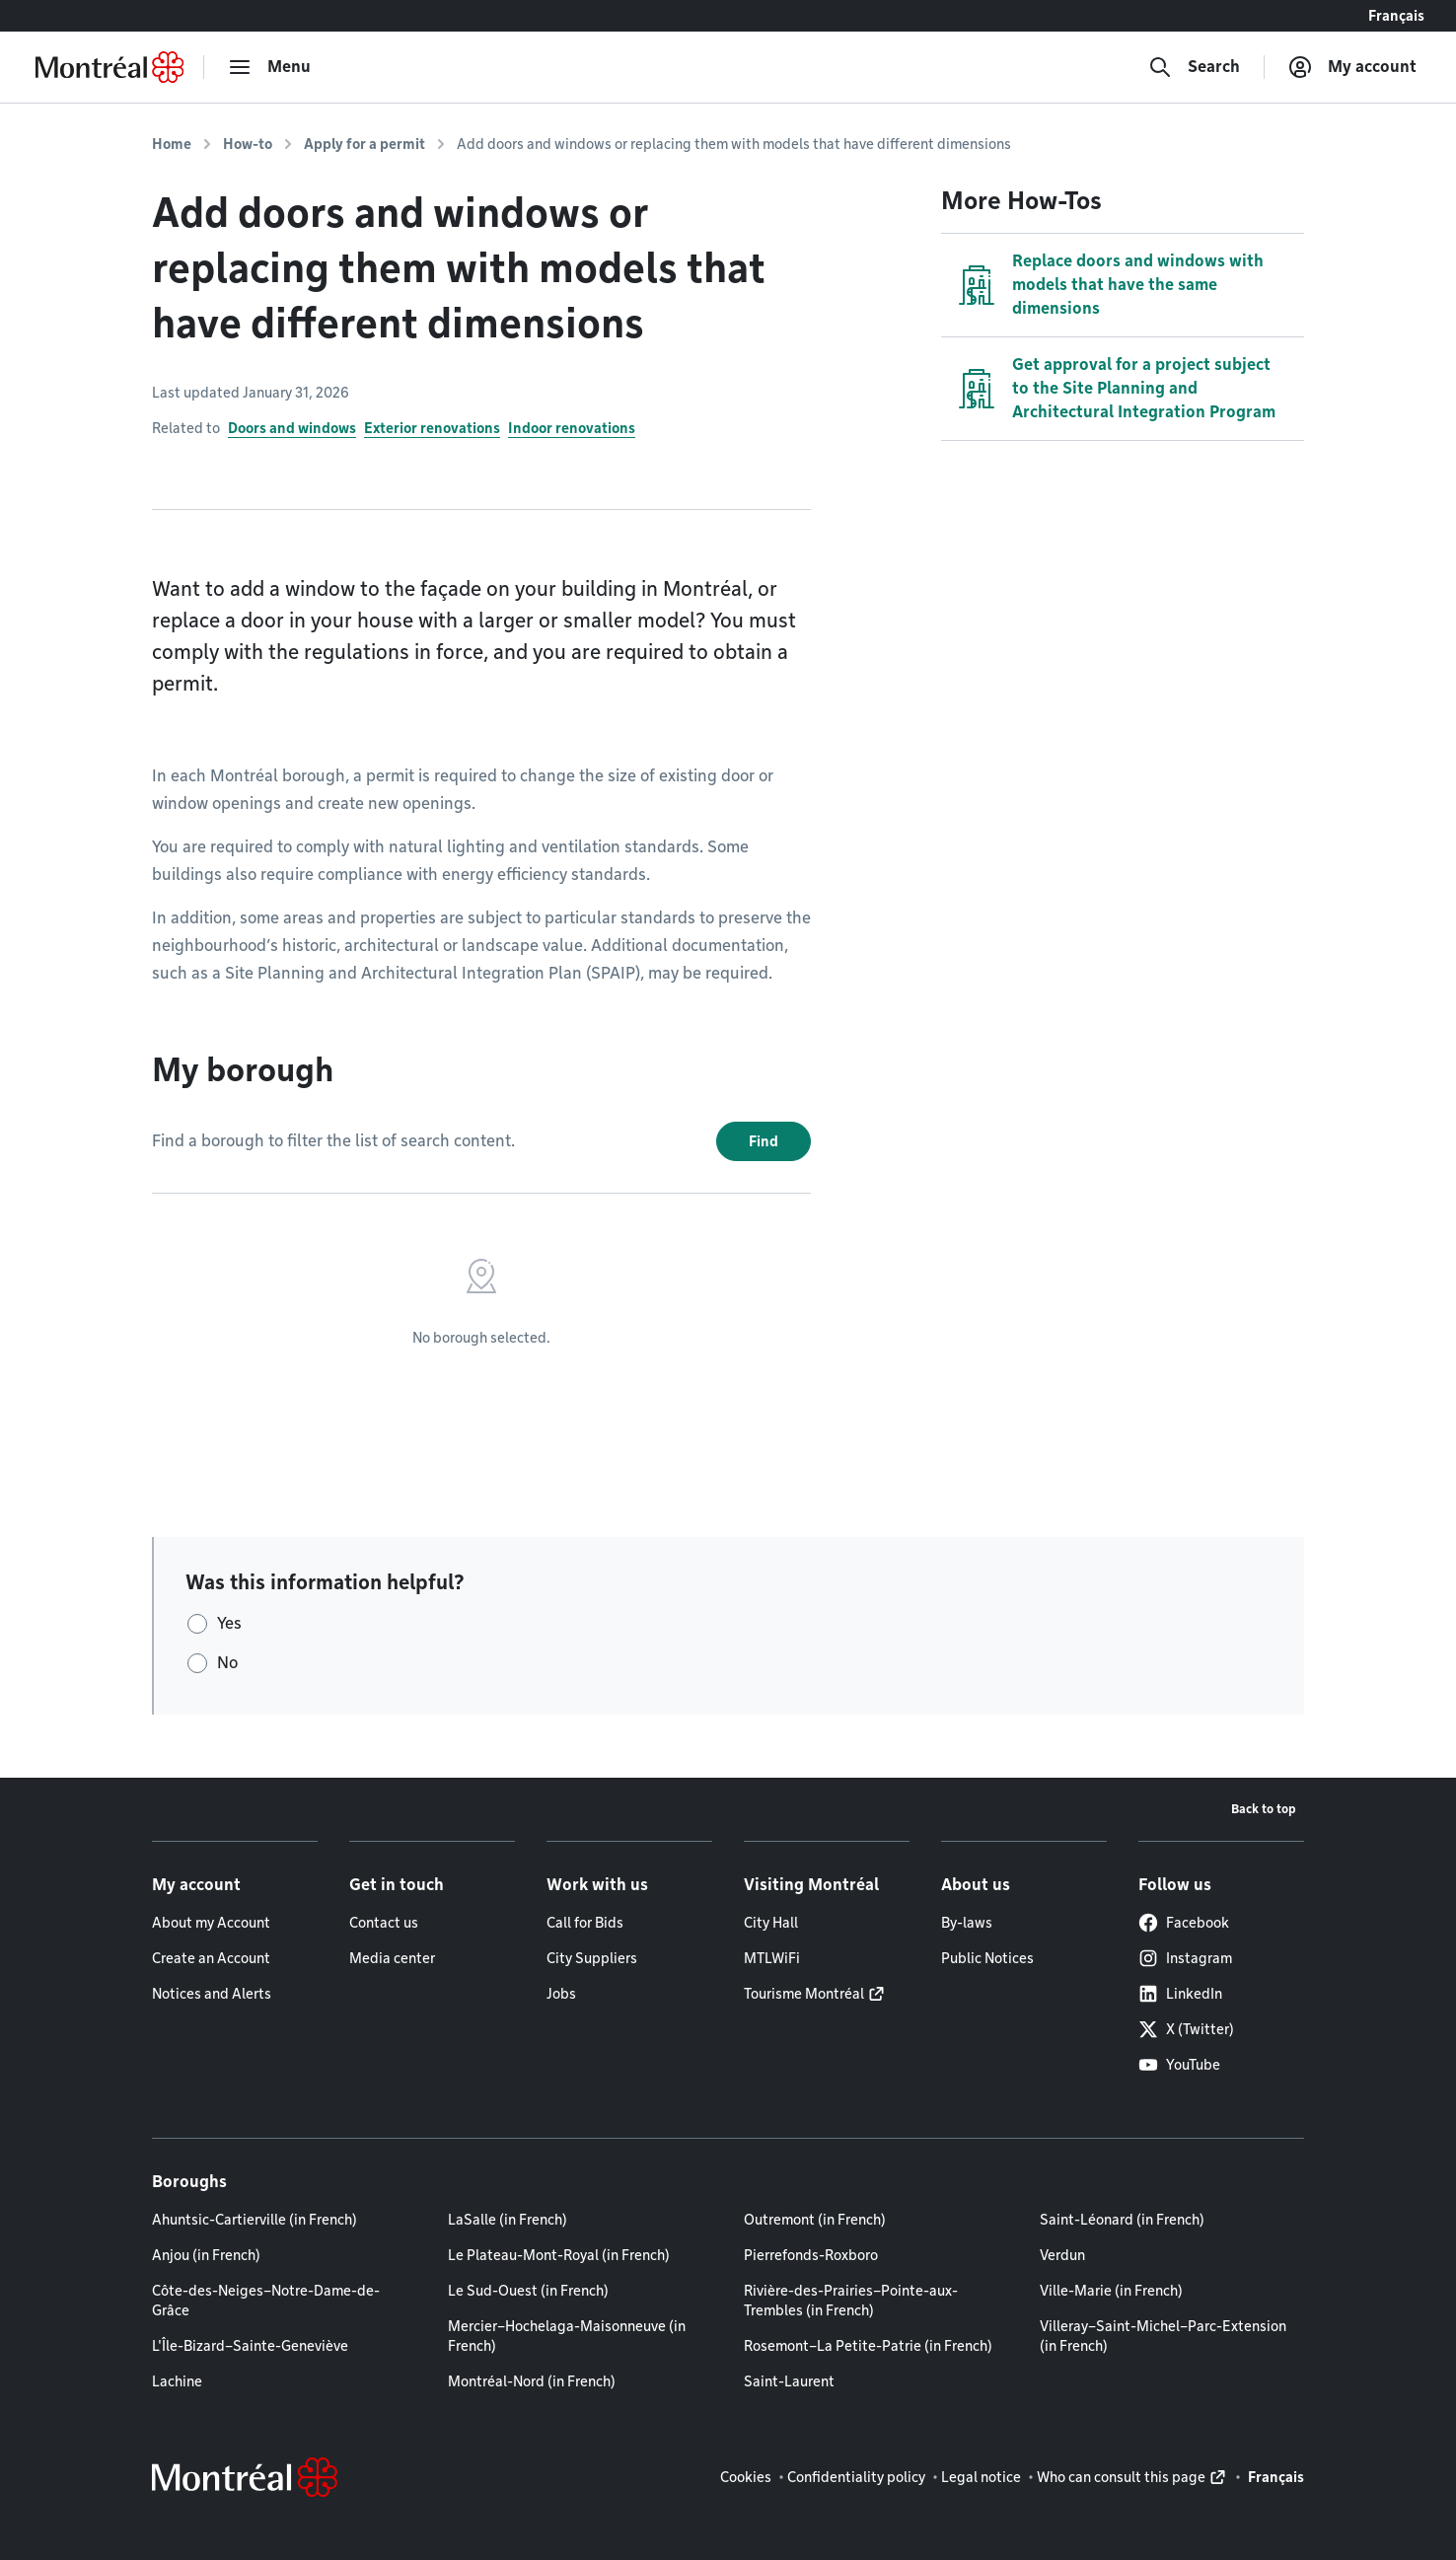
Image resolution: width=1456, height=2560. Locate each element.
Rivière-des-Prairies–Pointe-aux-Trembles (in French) (851, 2300)
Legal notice (981, 2477)
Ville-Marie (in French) (1111, 2291)
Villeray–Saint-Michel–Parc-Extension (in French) (1163, 2336)
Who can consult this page (1121, 2477)
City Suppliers (591, 1958)
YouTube (1179, 2065)
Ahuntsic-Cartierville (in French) (254, 2220)
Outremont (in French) (815, 2220)
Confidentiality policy (856, 2477)
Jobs (561, 1994)
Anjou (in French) (206, 2255)
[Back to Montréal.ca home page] (109, 67)
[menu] (269, 67)
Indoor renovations (571, 428)
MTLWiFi (772, 1958)
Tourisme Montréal (804, 1994)
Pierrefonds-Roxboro (811, 2255)
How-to (247, 144)
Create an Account (211, 1958)
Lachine (177, 2381)
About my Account (211, 1923)
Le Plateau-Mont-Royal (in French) (559, 2255)
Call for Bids (584, 1923)
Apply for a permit (364, 144)
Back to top (1263, 1808)
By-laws (966, 1923)
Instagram (1185, 1958)
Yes (229, 1623)
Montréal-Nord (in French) (532, 2381)
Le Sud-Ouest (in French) (528, 2291)
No (227, 1662)
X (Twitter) (1186, 2029)
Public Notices (987, 1958)
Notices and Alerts (211, 1994)
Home (171, 144)
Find (763, 1141)
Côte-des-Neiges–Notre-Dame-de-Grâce (266, 2300)
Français (1396, 16)
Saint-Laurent (789, 2381)
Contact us (383, 1923)
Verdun (1062, 2255)
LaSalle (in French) (507, 2220)
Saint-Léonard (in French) (1122, 2220)
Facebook (1183, 1923)
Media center (392, 1958)
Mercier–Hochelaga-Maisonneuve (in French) (567, 2336)
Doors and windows (292, 428)
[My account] (1352, 67)
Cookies (745, 2477)
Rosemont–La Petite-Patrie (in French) (868, 2346)
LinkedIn (1180, 1994)
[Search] (1194, 67)
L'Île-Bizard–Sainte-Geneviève (250, 2346)
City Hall (771, 1923)
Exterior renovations (432, 428)
